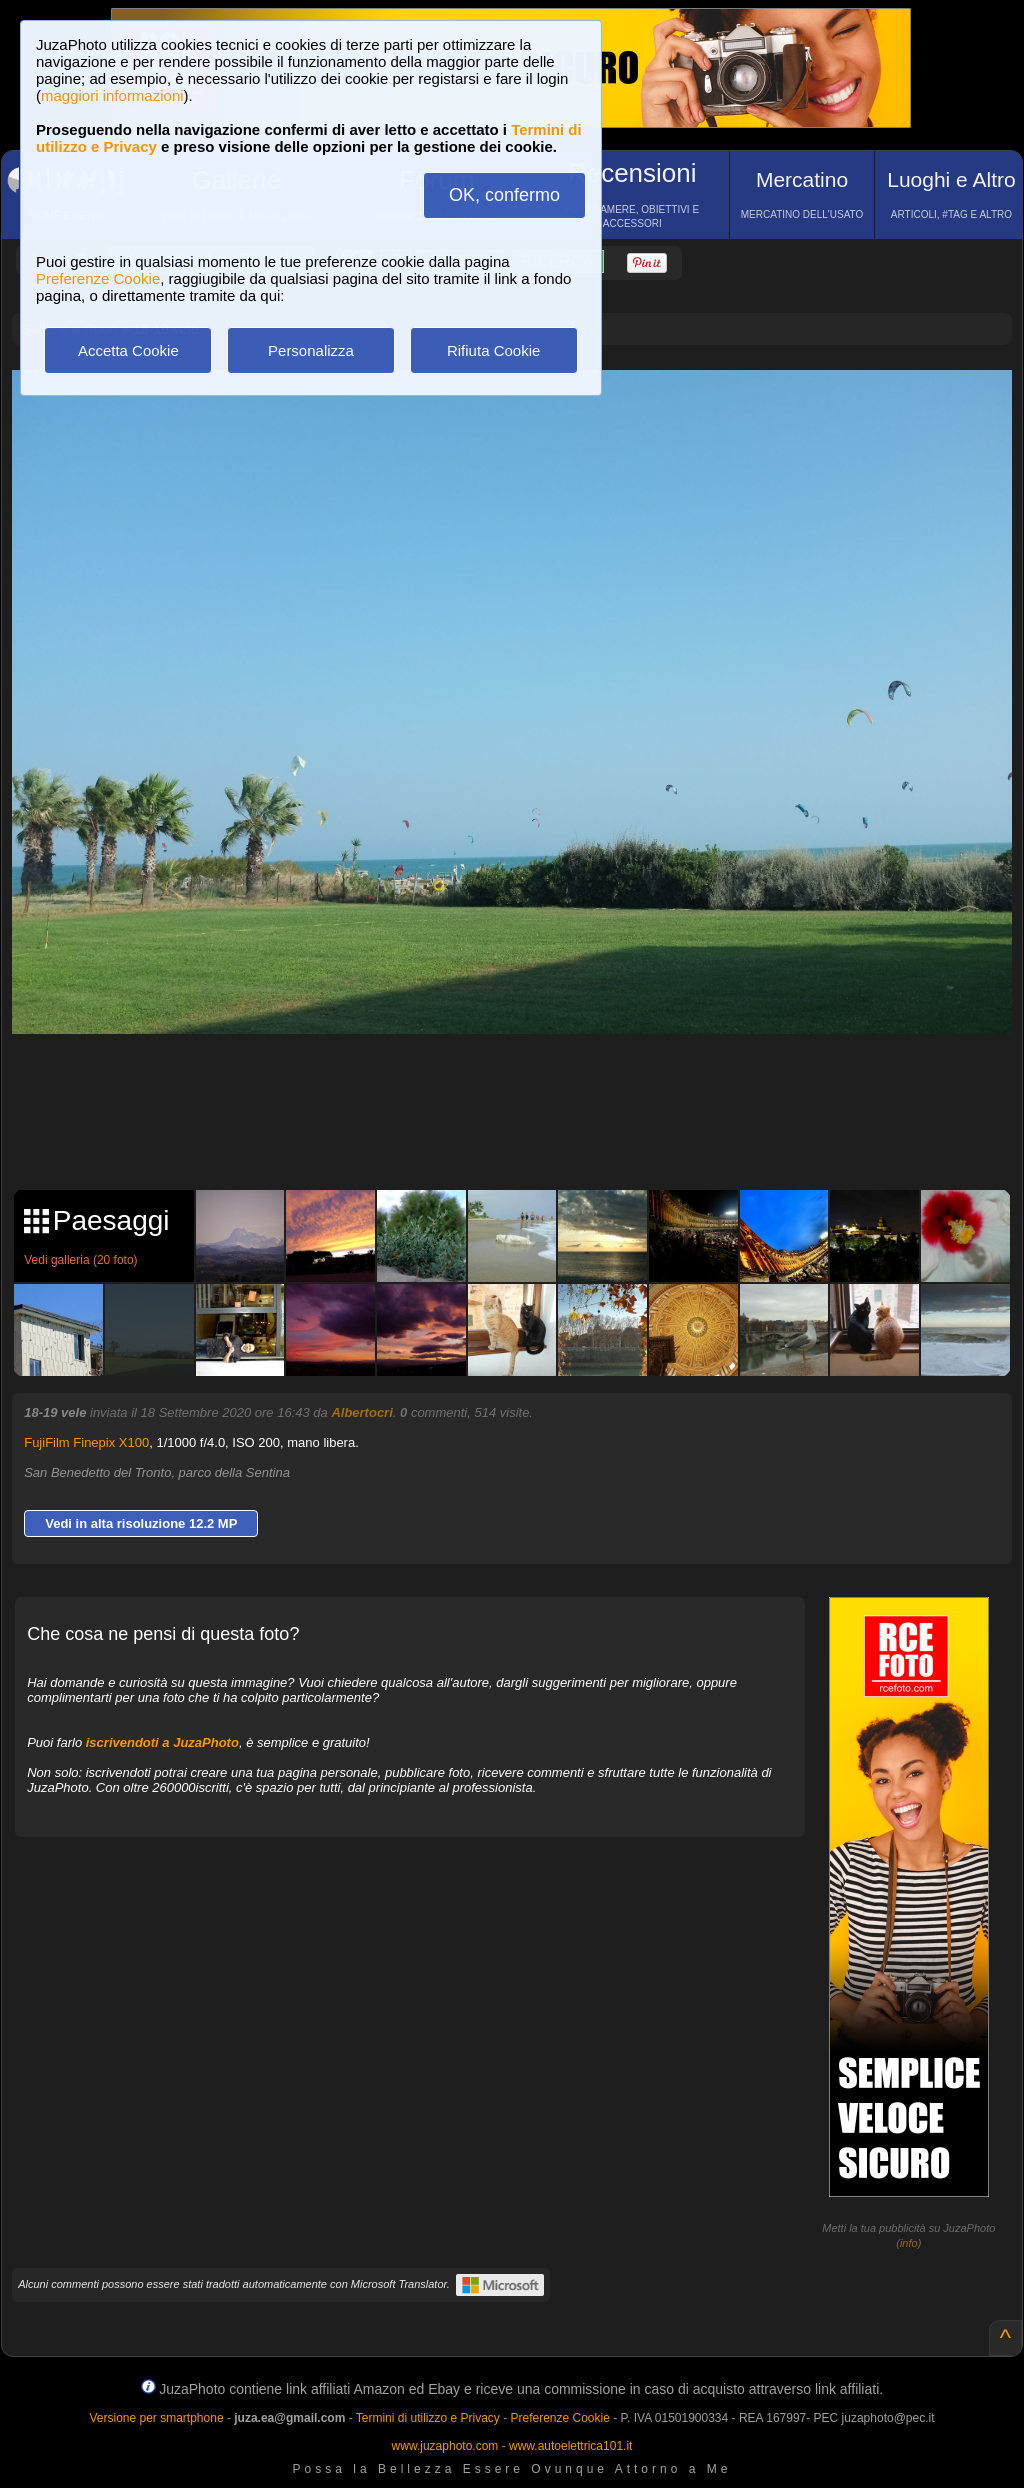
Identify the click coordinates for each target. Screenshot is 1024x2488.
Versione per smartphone (156, 2418)
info (909, 2243)
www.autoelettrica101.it (570, 2446)
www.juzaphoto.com (445, 2446)
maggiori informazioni (112, 95)
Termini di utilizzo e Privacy (428, 2418)
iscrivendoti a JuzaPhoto (162, 1742)
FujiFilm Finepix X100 (86, 1442)
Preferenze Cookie (98, 278)
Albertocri (361, 1412)
